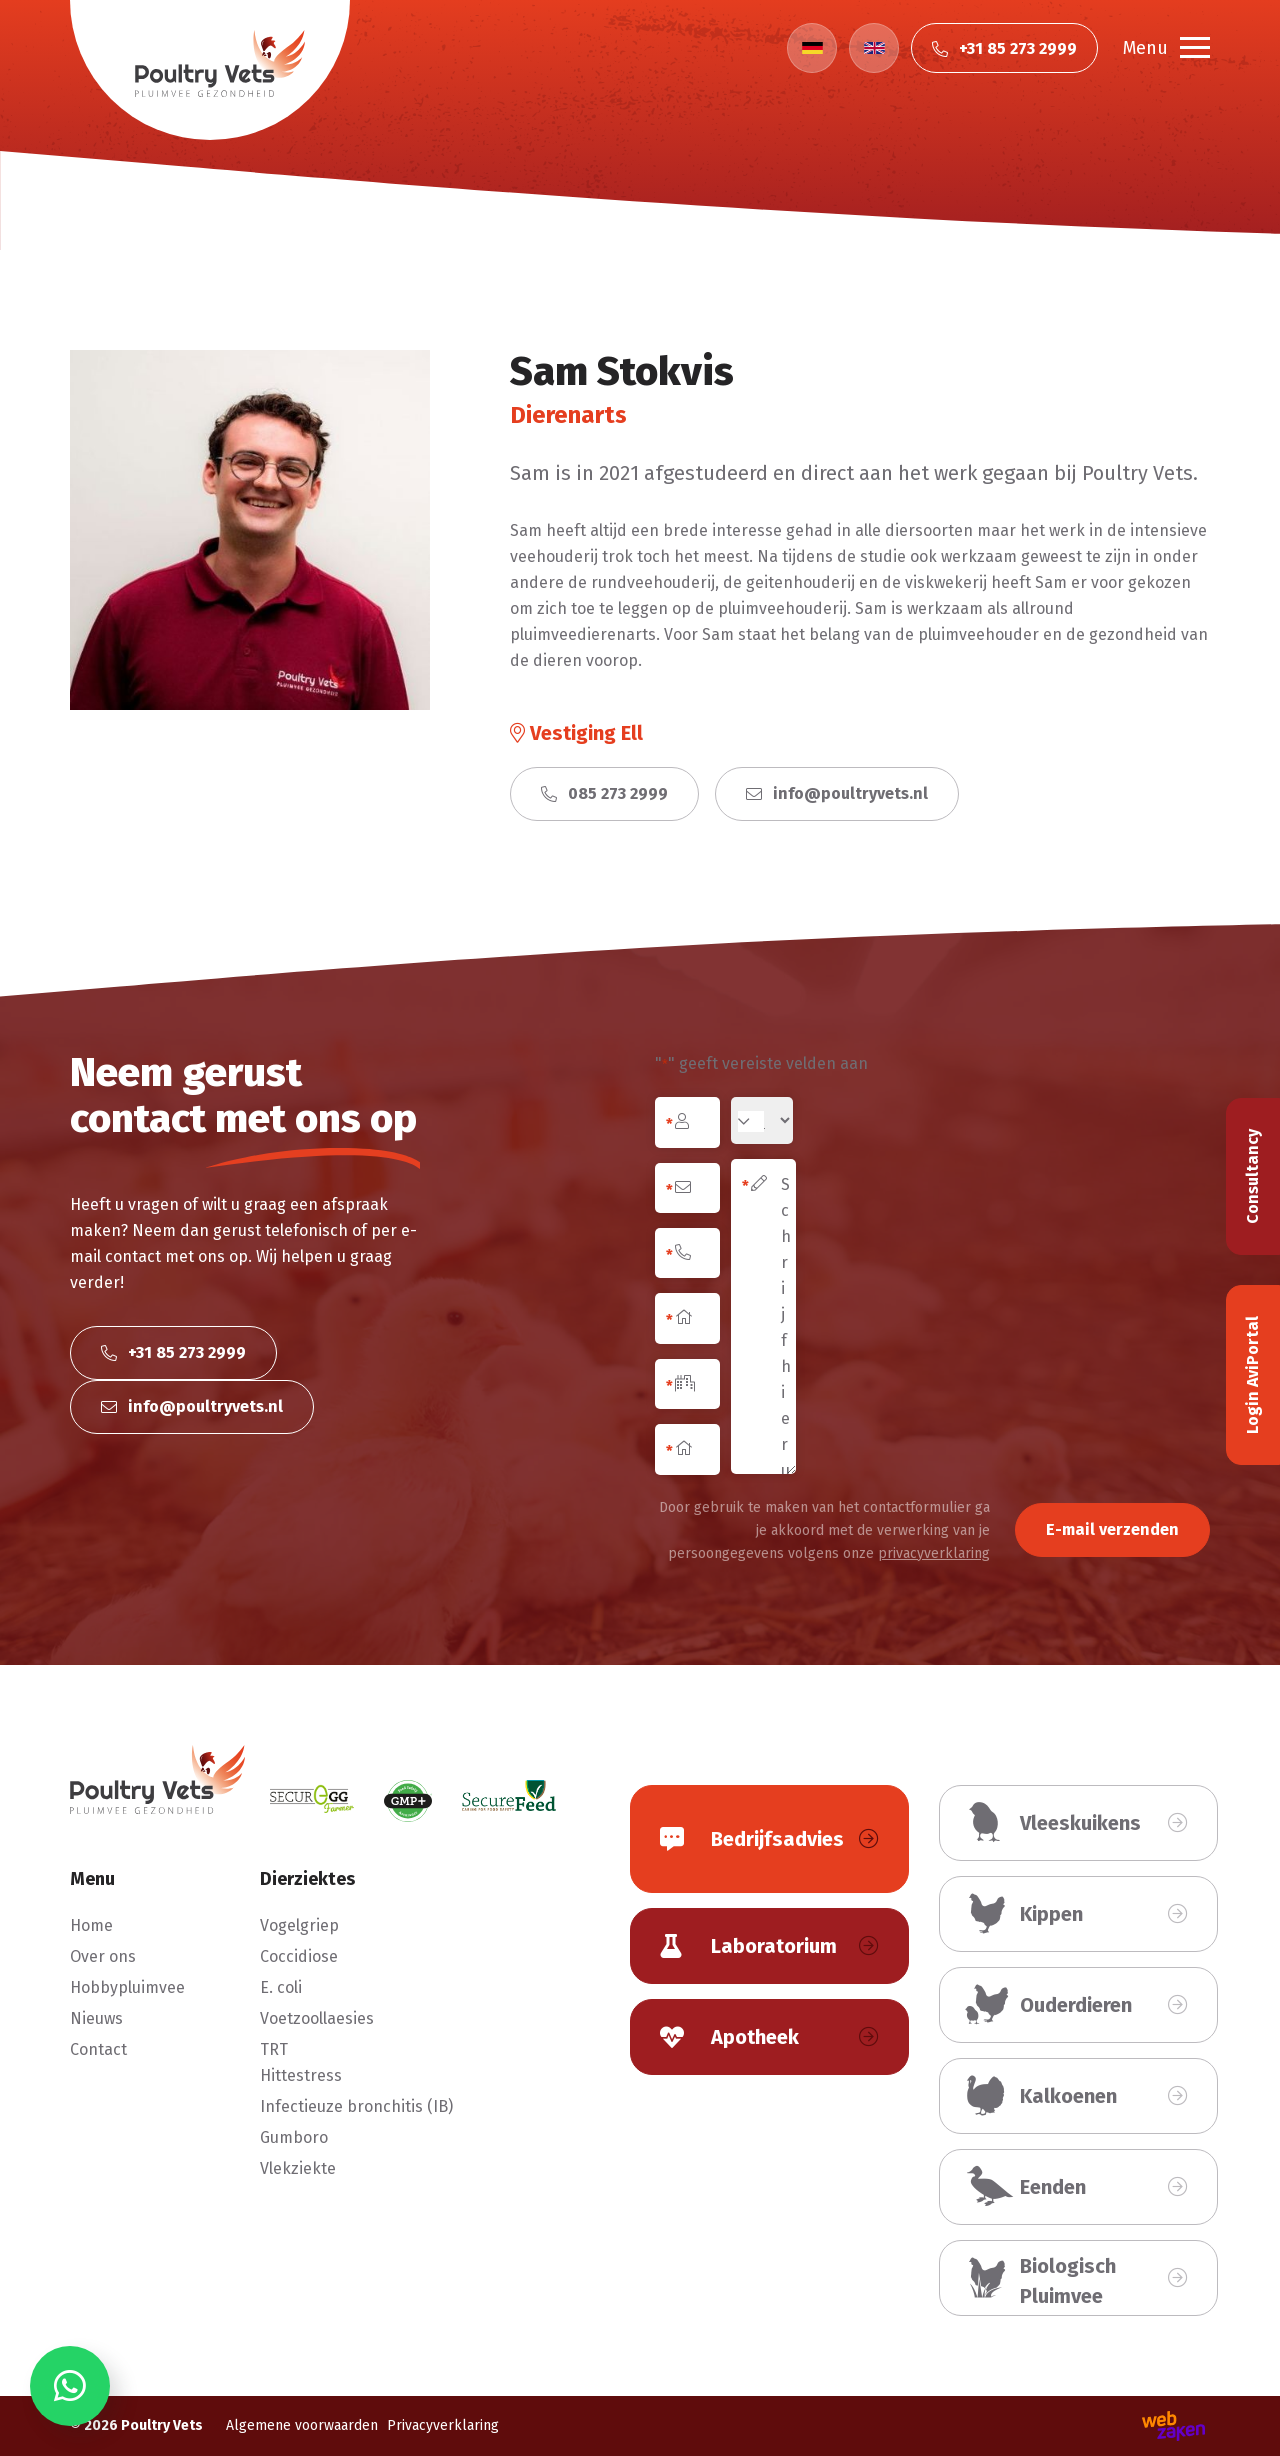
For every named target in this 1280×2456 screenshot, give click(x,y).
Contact (98, 2049)
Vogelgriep (299, 1925)
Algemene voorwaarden (302, 2425)
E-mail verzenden (1112, 1529)
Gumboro (294, 2137)
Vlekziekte (298, 2168)
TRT (274, 2049)
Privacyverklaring (443, 2425)
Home (91, 1925)
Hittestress (301, 2075)
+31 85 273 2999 (173, 1352)
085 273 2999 (604, 793)
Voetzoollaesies (317, 2018)
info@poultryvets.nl (837, 793)
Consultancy (1252, 1176)
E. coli (281, 1987)
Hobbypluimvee (127, 1987)
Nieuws (96, 2018)
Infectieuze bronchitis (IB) (356, 2106)
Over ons (103, 1956)
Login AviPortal (1252, 1375)
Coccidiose (299, 1956)
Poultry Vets (162, 2425)
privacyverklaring (934, 1553)
